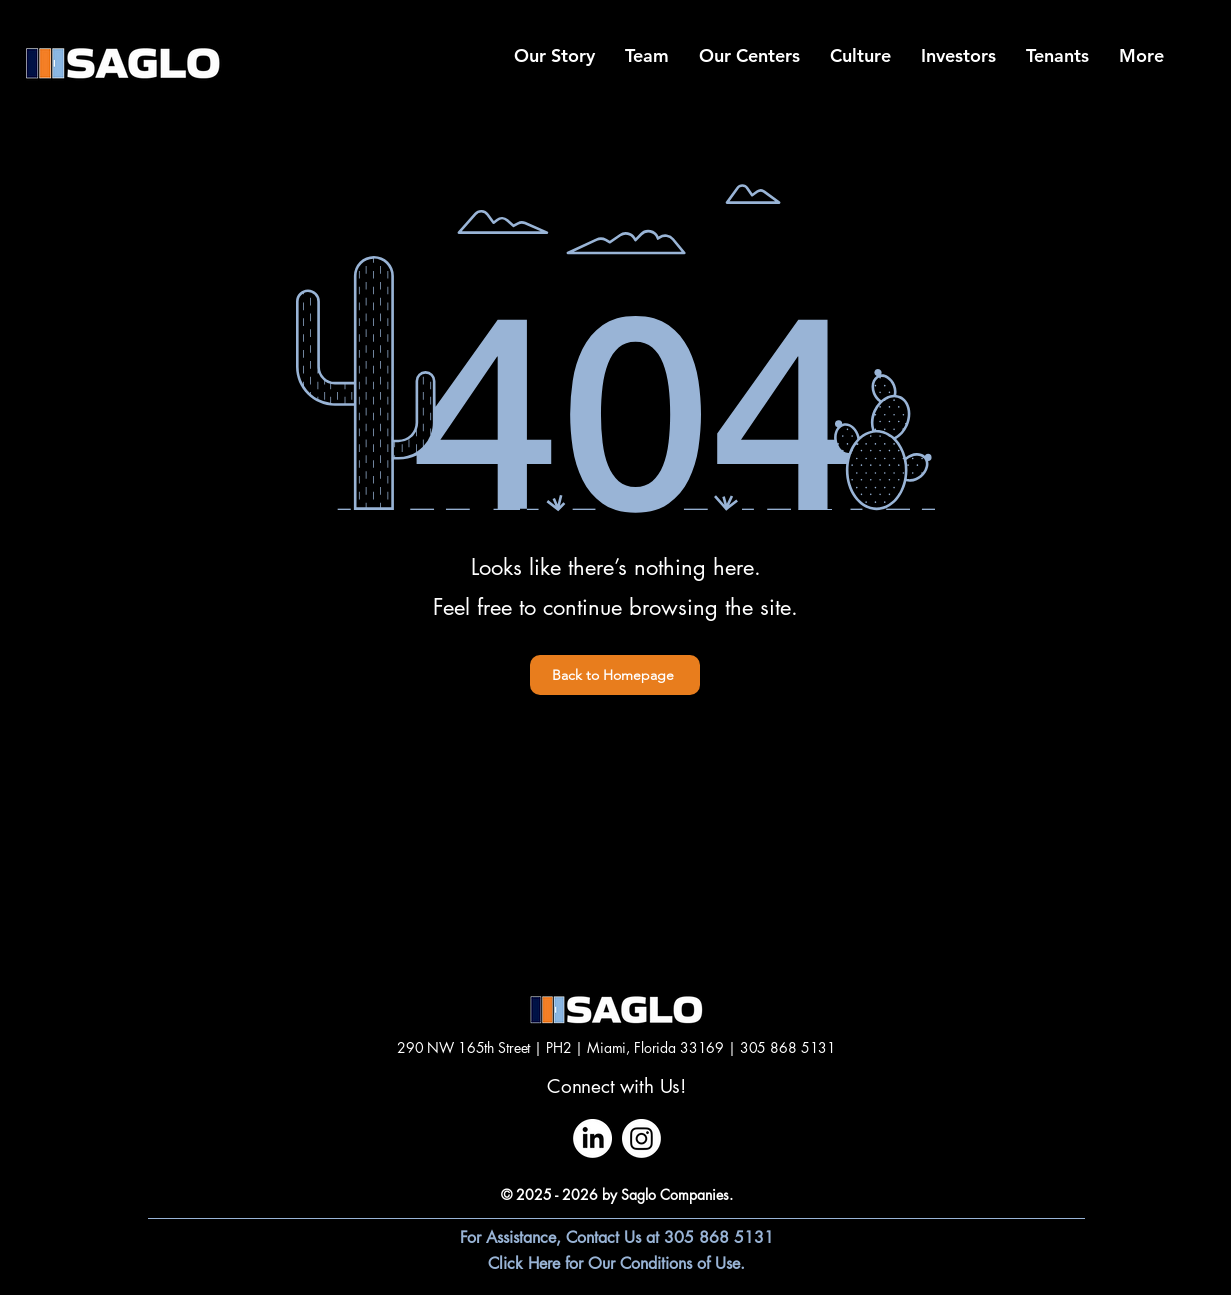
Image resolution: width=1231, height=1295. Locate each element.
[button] (1141, 56)
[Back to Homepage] (615, 675)
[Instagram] (641, 1138)
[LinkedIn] (592, 1138)
